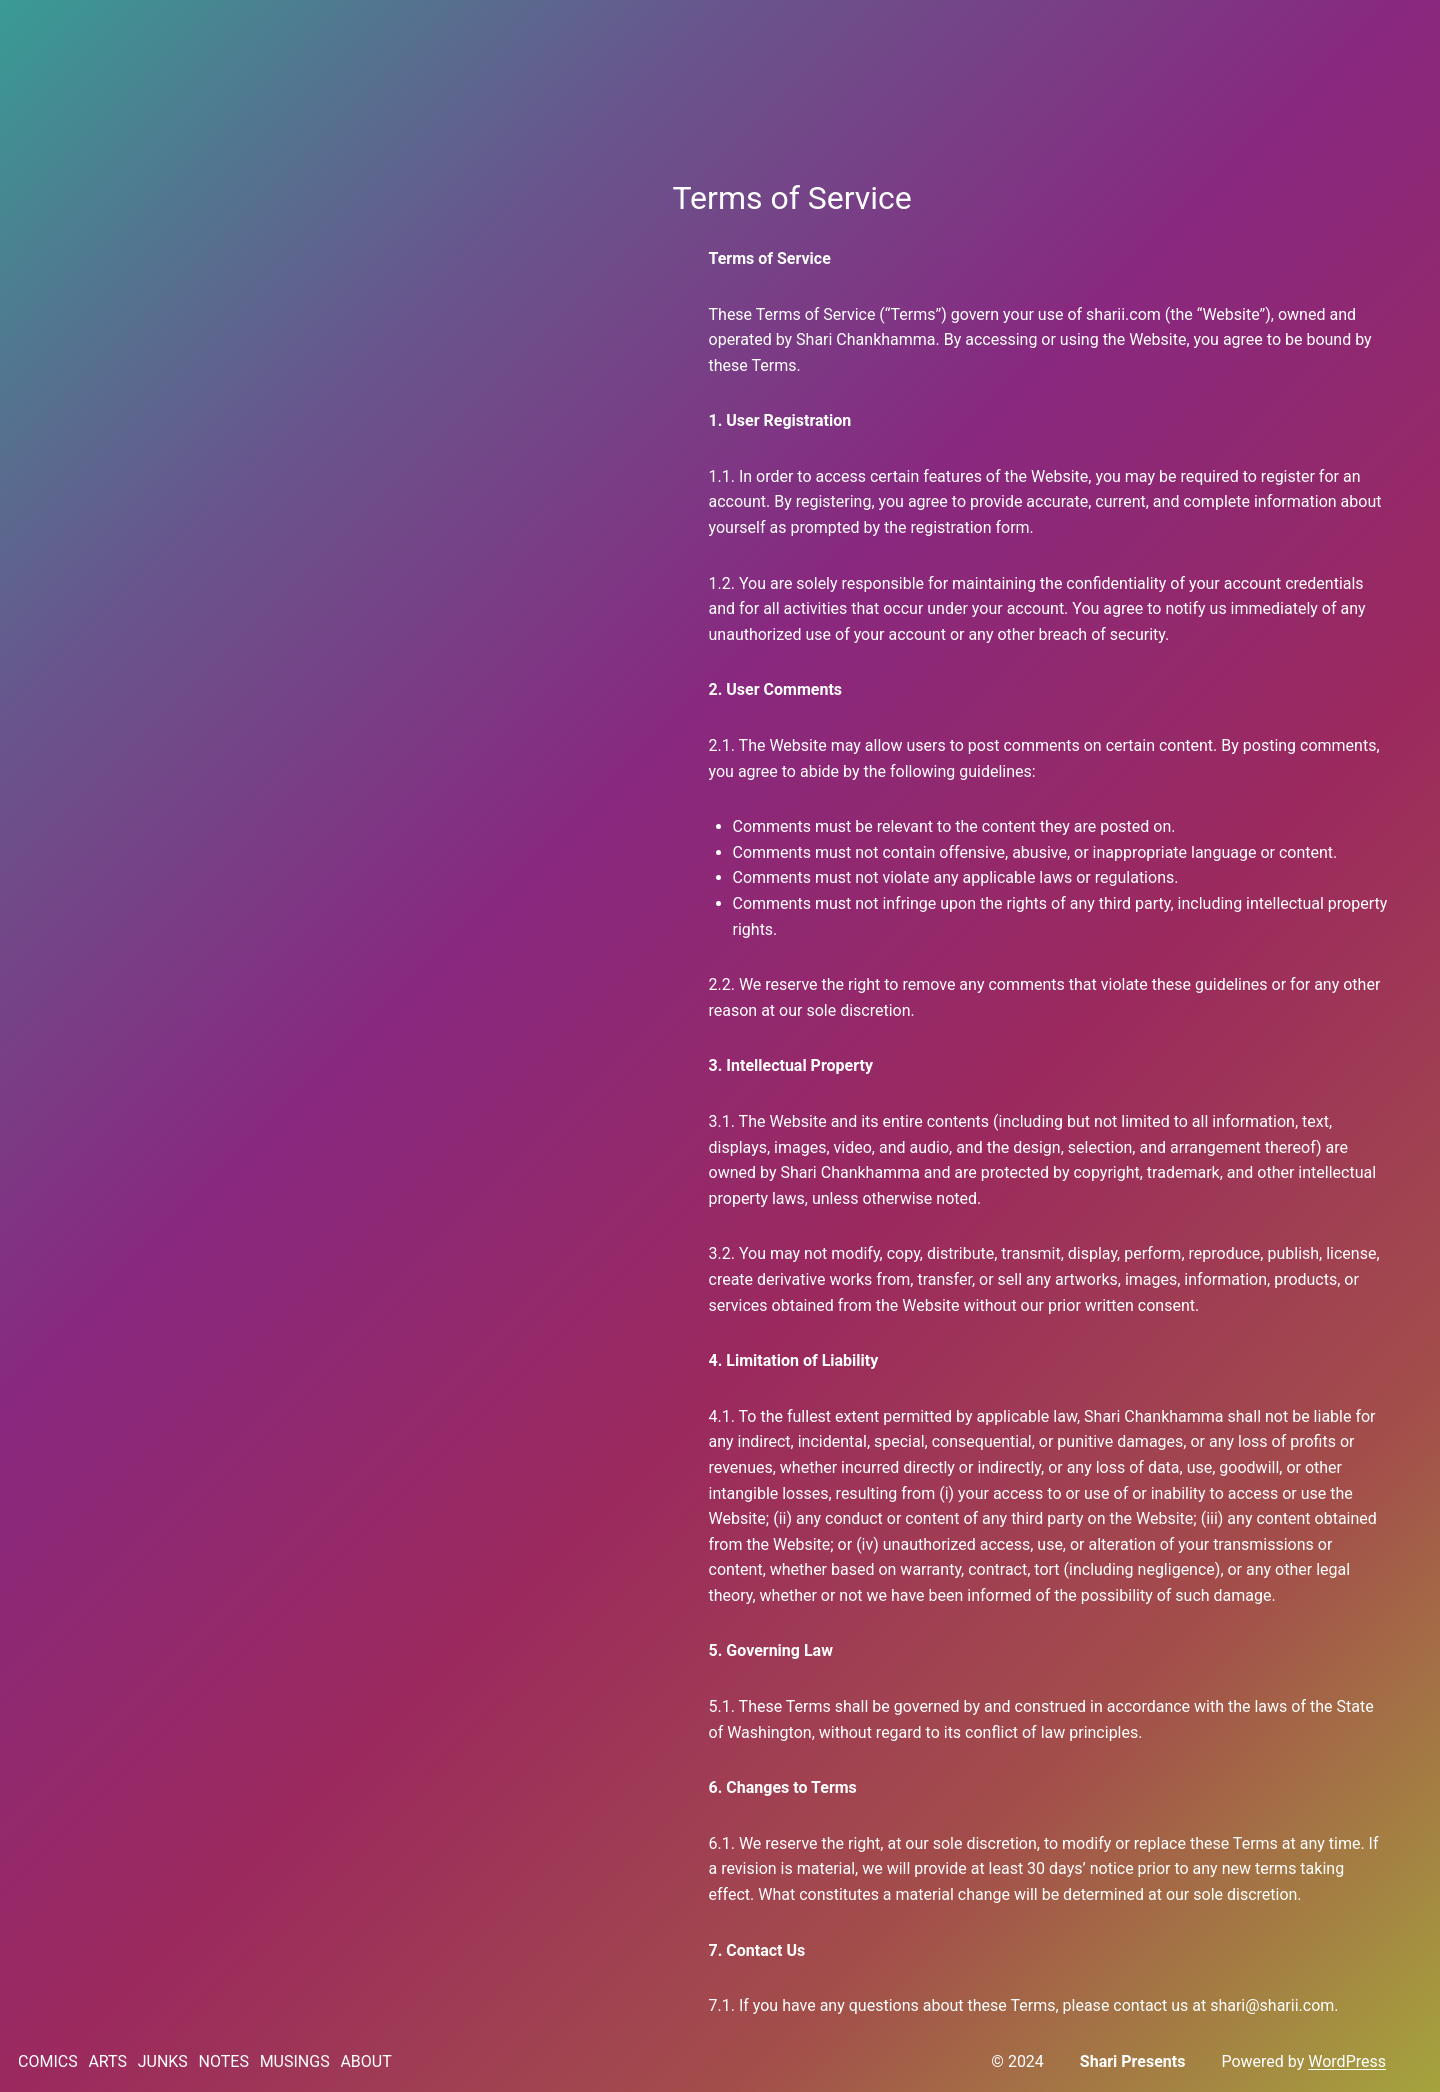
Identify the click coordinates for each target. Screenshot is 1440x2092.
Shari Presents (1133, 2061)
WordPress (1347, 2061)
